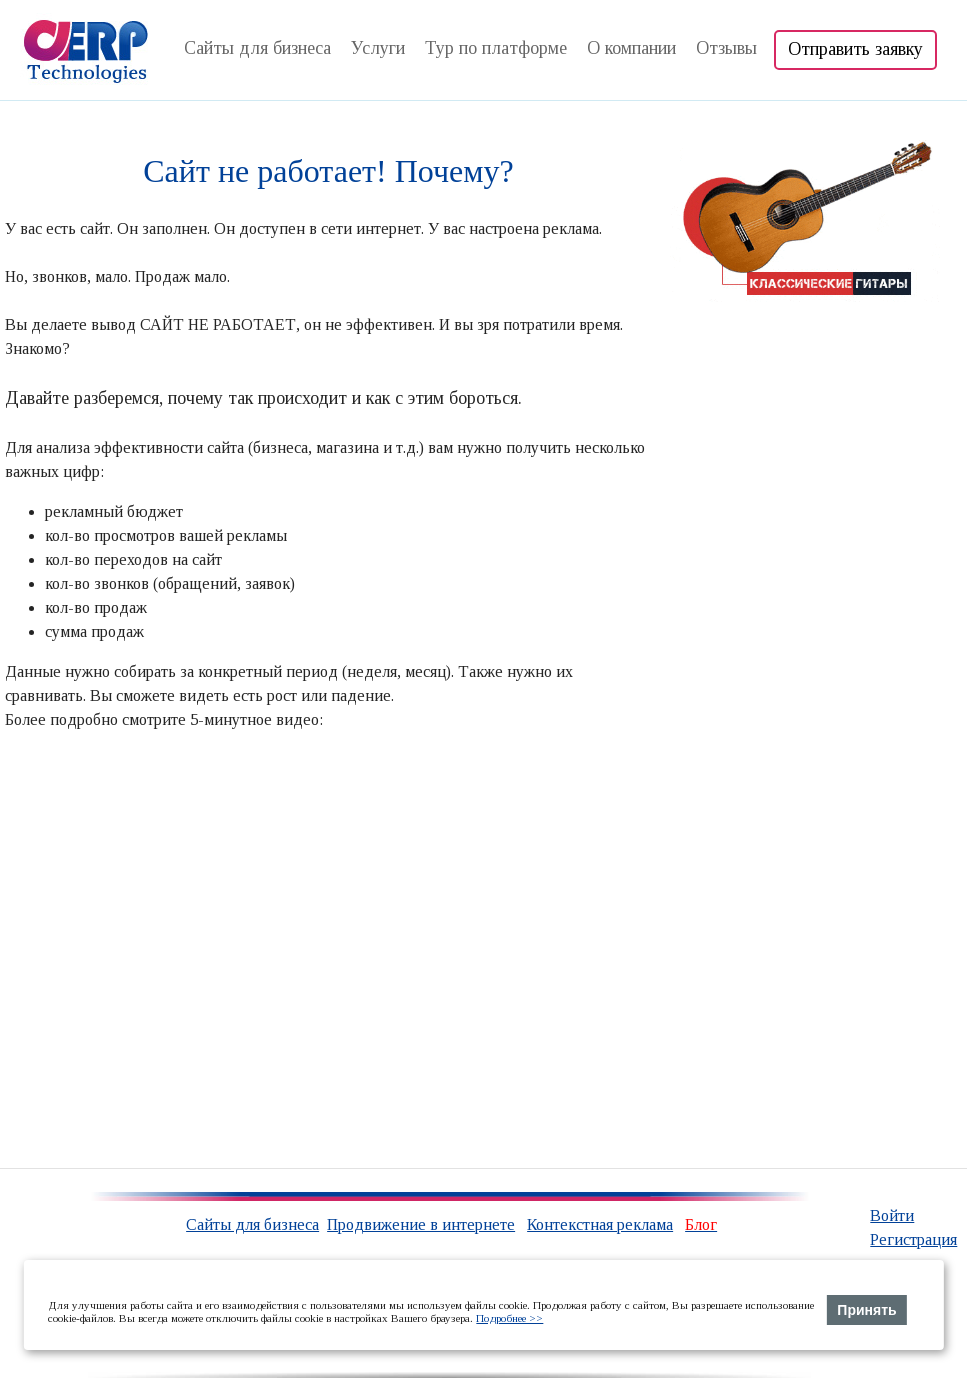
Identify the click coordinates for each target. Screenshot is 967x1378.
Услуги (378, 48)
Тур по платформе (496, 48)
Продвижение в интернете (421, 1224)
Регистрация (913, 1239)
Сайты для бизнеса (257, 48)
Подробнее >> (509, 1318)
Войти (892, 1215)
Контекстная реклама (600, 1224)
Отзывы (726, 48)
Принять (866, 1310)
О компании (631, 48)
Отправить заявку (855, 49)
